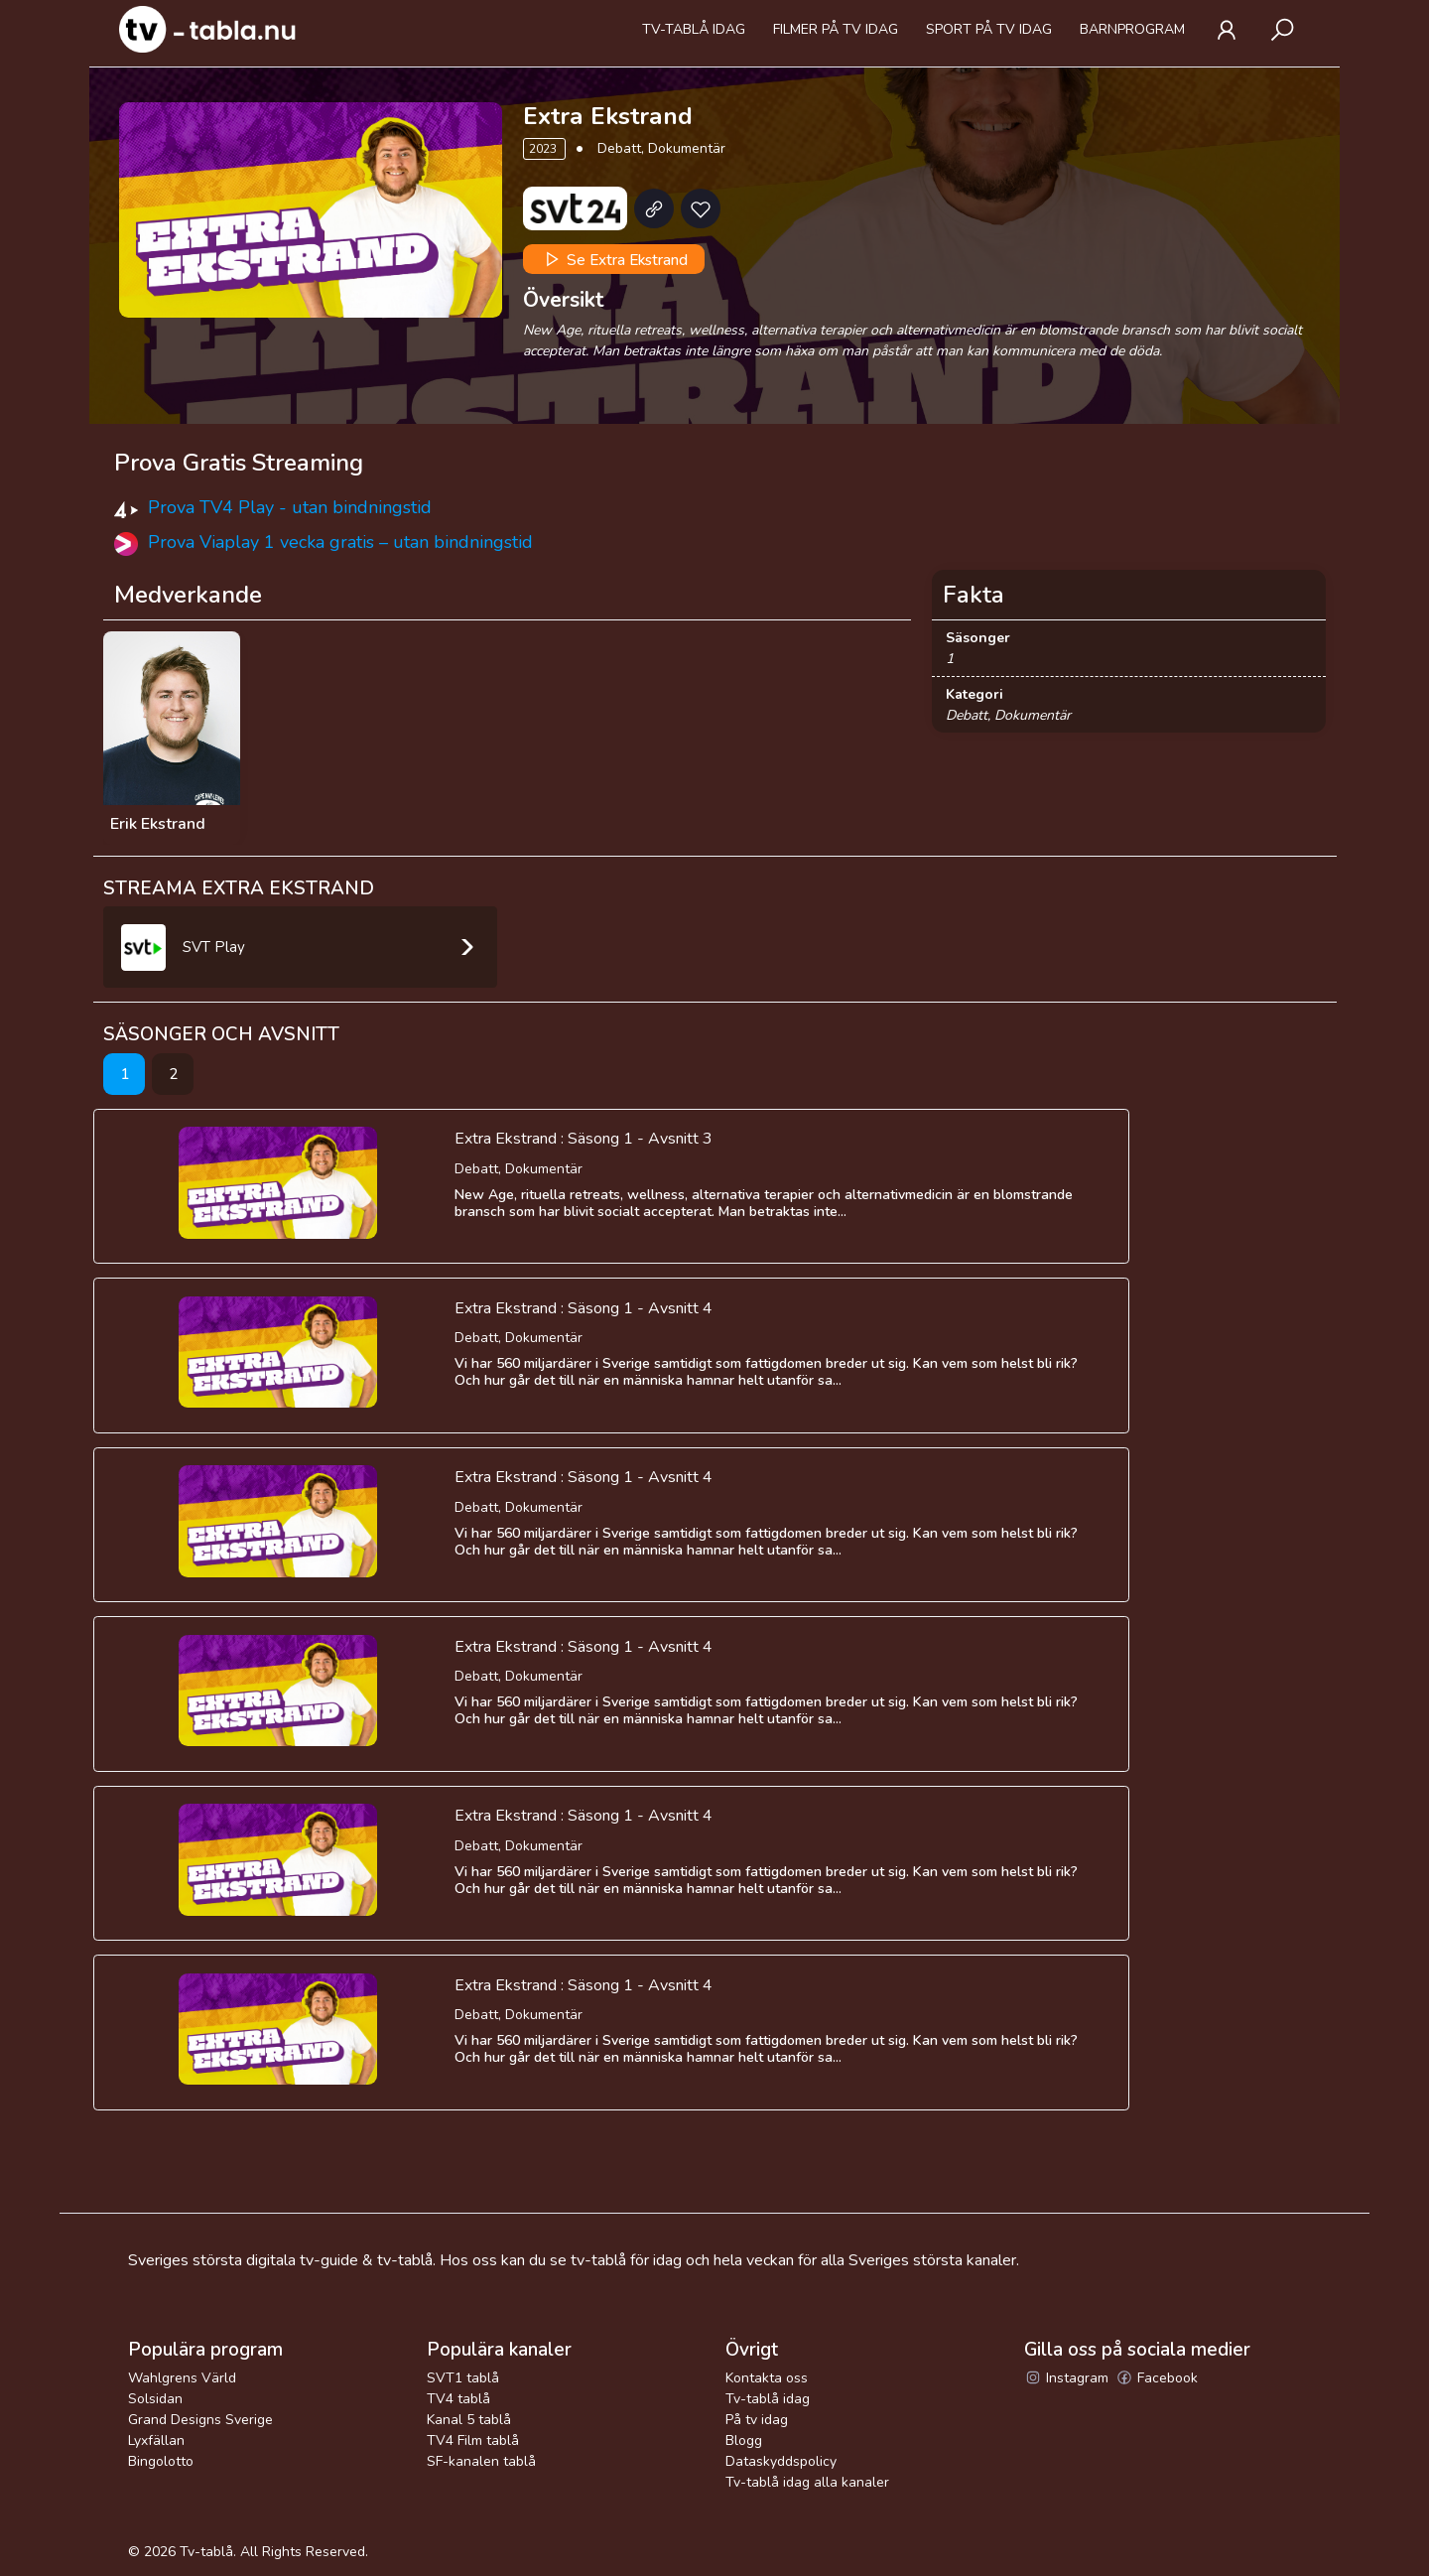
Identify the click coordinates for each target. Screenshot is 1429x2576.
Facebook (1156, 2378)
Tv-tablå (206, 2551)
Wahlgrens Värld (182, 2378)
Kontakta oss (766, 2378)
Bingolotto (161, 2461)
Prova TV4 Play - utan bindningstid (290, 507)
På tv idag (756, 2419)
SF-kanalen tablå (481, 2461)
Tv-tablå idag (693, 29)
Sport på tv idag (989, 29)
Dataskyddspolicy (781, 2461)
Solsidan (155, 2398)
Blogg (743, 2440)
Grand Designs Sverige (200, 2419)
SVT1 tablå (463, 2378)
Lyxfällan (156, 2440)
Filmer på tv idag (835, 29)
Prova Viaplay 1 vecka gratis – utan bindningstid (340, 542)
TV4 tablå (458, 2398)
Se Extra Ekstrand (614, 259)
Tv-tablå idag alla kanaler (807, 2482)
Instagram (1066, 2378)
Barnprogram (1132, 29)
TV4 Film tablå (473, 2440)
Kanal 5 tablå (469, 2419)
